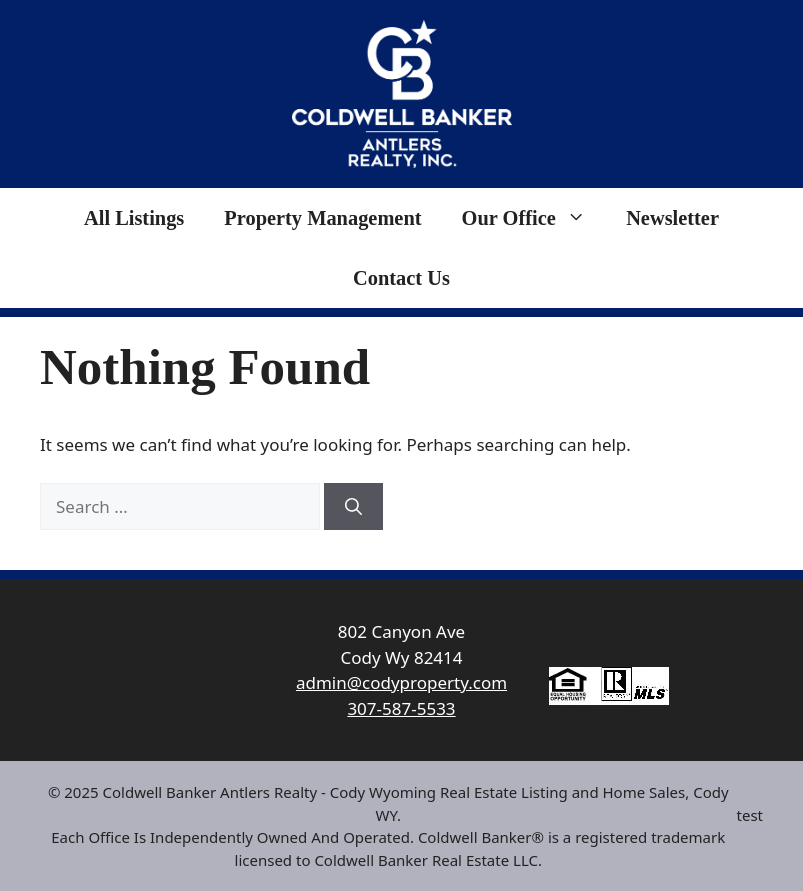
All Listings (134, 218)
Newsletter (672, 218)
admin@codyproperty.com (401, 682)
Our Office (534, 218)
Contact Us (401, 278)
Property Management (322, 218)
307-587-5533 (401, 708)
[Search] (353, 507)
